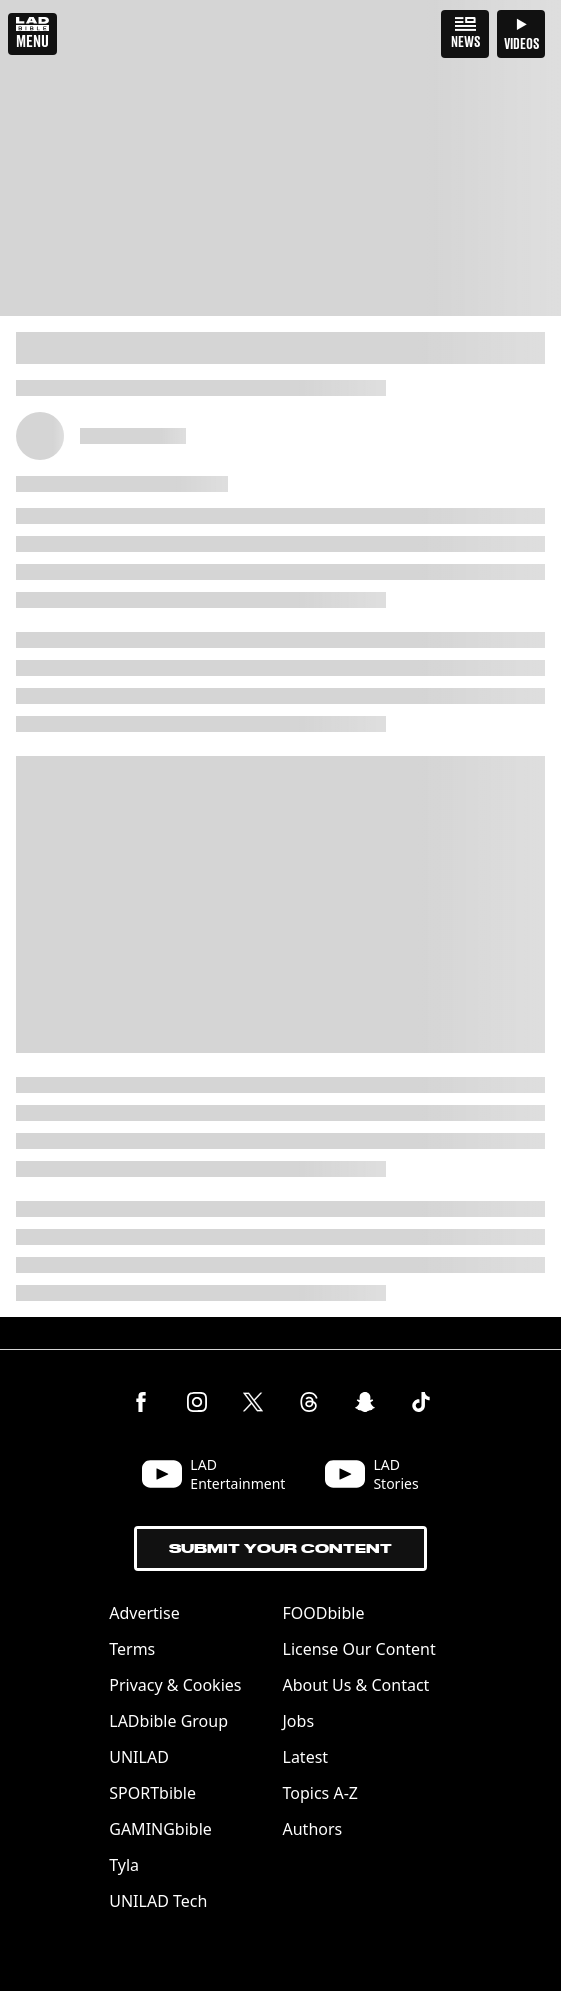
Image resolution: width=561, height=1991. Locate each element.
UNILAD (139, 1757)
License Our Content (359, 1649)
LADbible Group (168, 1721)
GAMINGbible (160, 1829)
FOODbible (324, 1613)
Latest (306, 1757)
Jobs (299, 1721)
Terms (132, 1649)
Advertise (144, 1613)
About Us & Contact (356, 1685)
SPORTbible (152, 1793)
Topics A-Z (320, 1793)
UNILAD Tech (158, 1901)
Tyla (124, 1865)
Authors (313, 1829)
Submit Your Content (280, 1548)
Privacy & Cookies (175, 1685)
